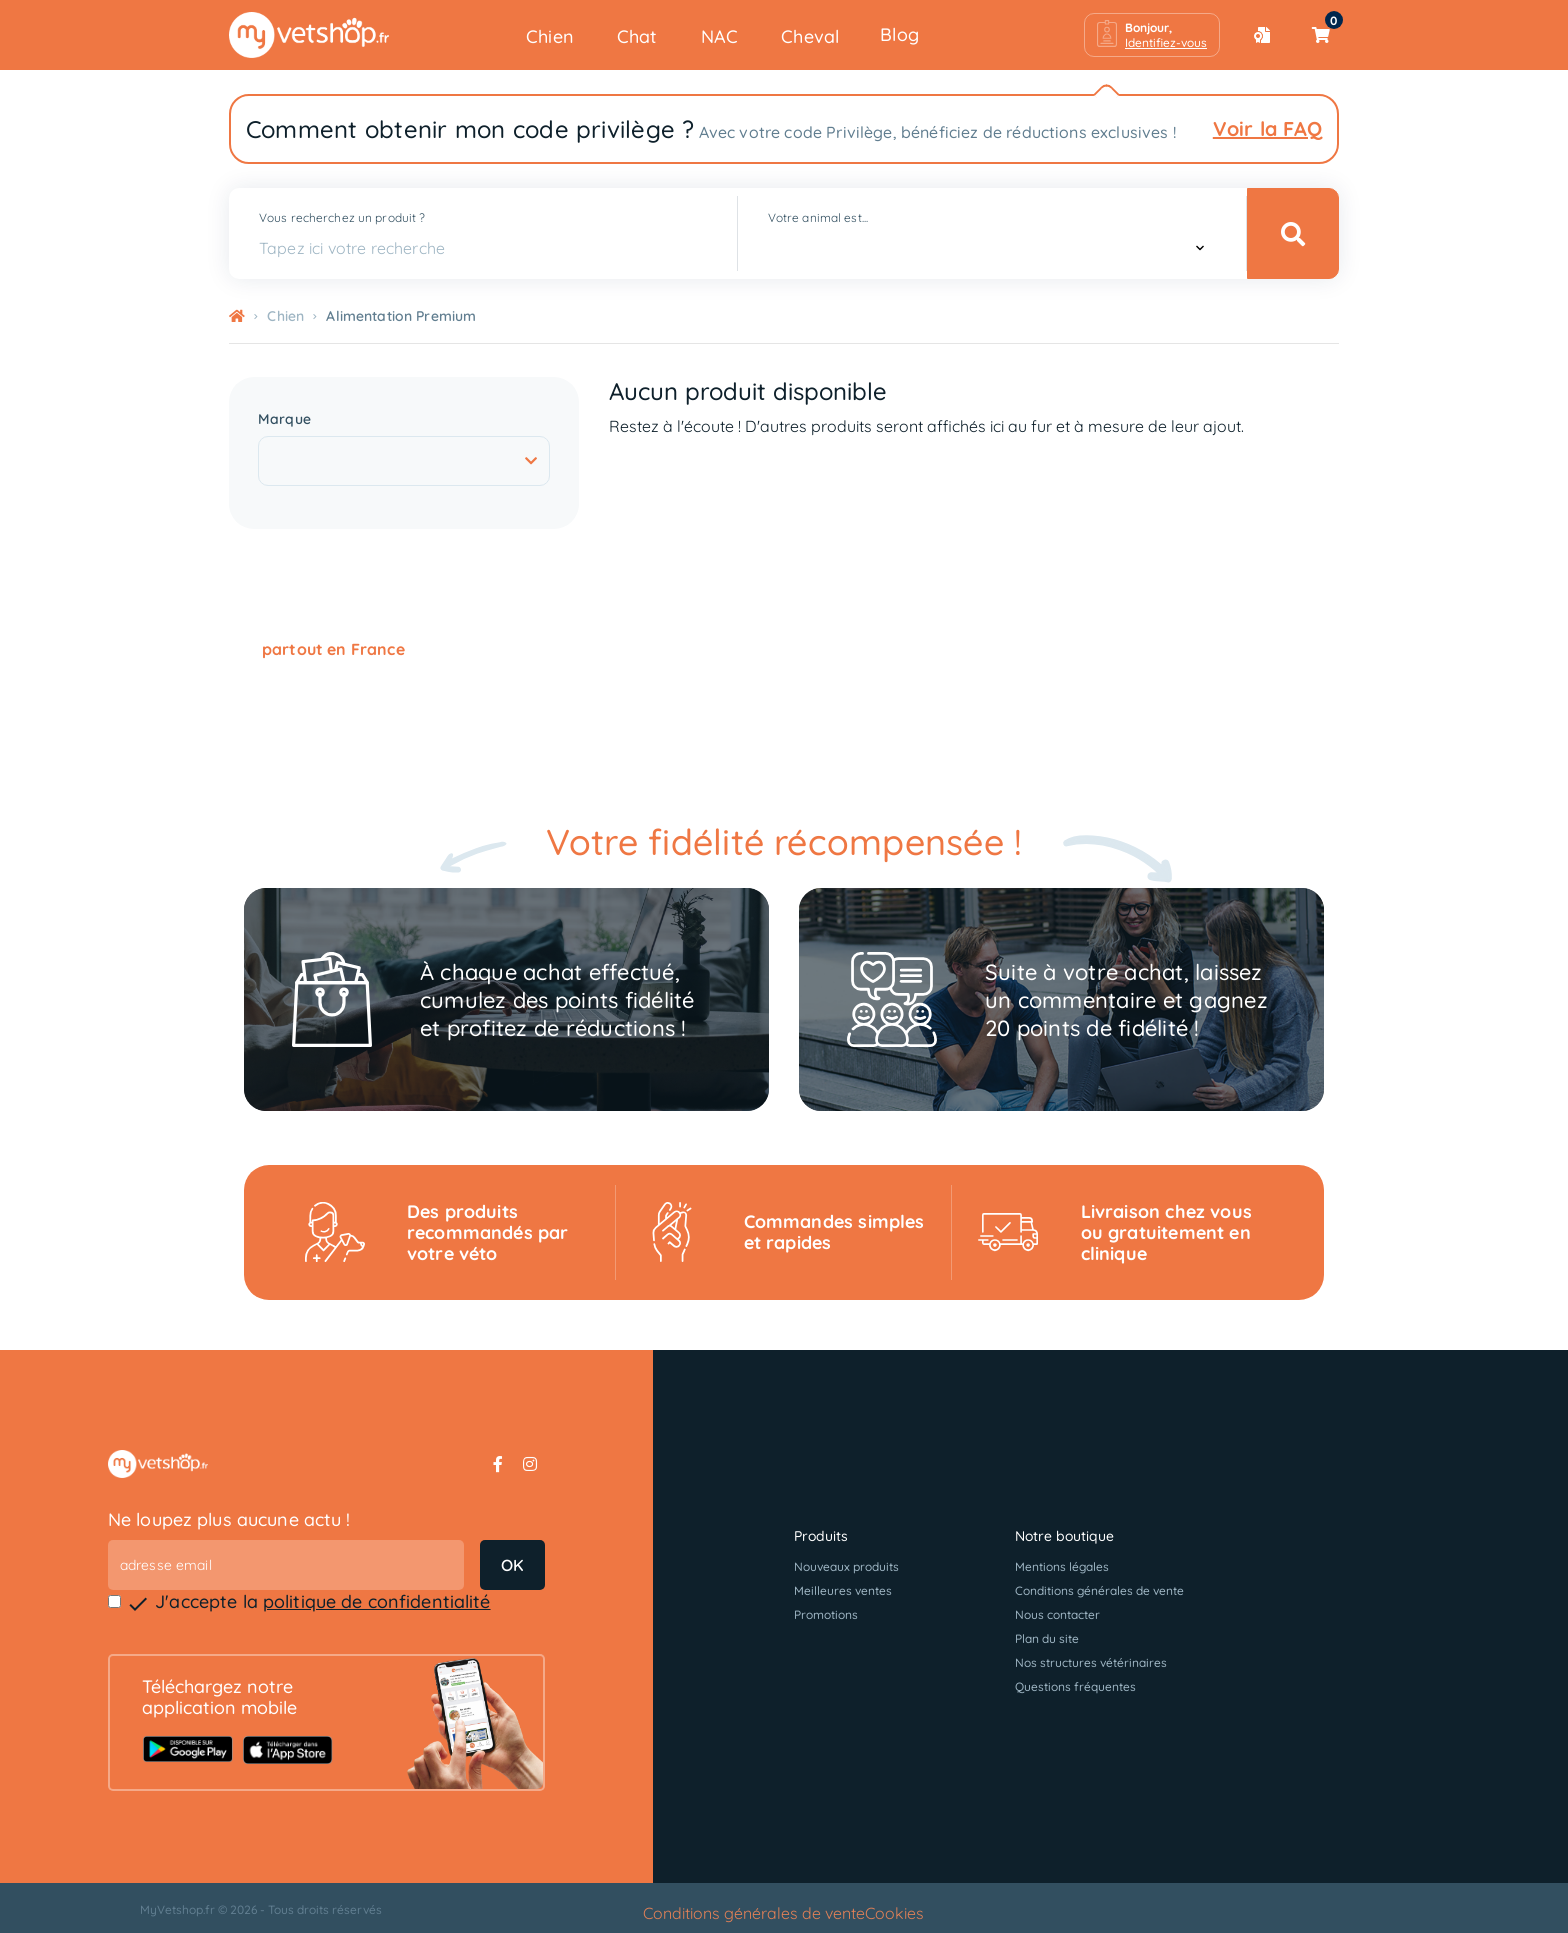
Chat (637, 36)
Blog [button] (899, 34)
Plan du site (1047, 1638)
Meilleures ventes (843, 1590)
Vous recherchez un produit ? (342, 217)
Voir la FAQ (1267, 128)
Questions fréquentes (1075, 1686)
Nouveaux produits (846, 1566)
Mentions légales (1062, 1566)
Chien (550, 36)
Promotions (826, 1614)
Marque (284, 419)
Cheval (810, 36)
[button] (1152, 35)
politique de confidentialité (377, 1601)
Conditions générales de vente (1099, 1590)
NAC (720, 36)
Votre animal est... (818, 217)
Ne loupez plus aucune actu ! (229, 1519)
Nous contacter (1057, 1614)
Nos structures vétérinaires (1091, 1662)
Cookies (894, 1913)
